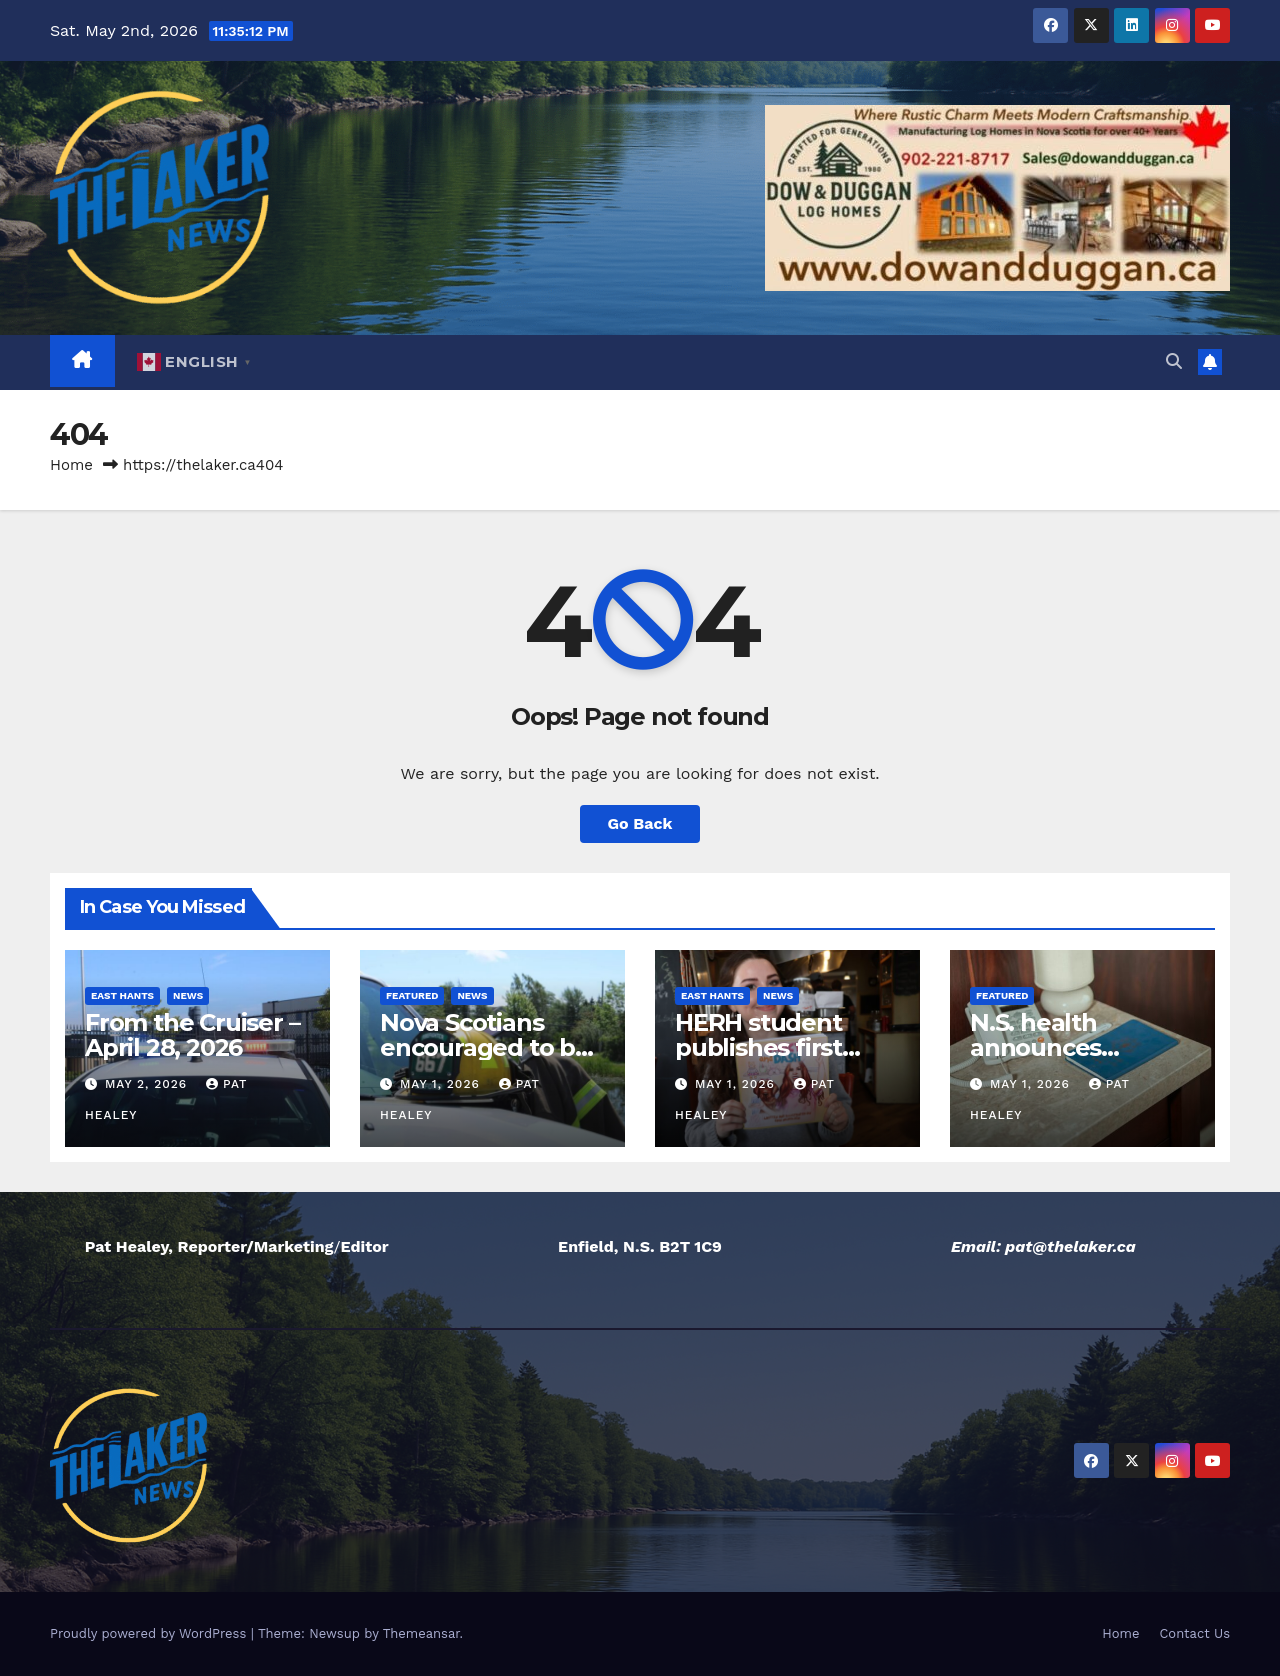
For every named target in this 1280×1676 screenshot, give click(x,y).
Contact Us (1194, 1633)
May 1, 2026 (442, 1084)
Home (71, 465)
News (188, 995)
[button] (1174, 361)
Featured (412, 995)
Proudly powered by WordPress (150, 1633)
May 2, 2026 (148, 1084)
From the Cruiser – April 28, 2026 (192, 1035)
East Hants (122, 995)
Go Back (640, 823)
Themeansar (421, 1633)
